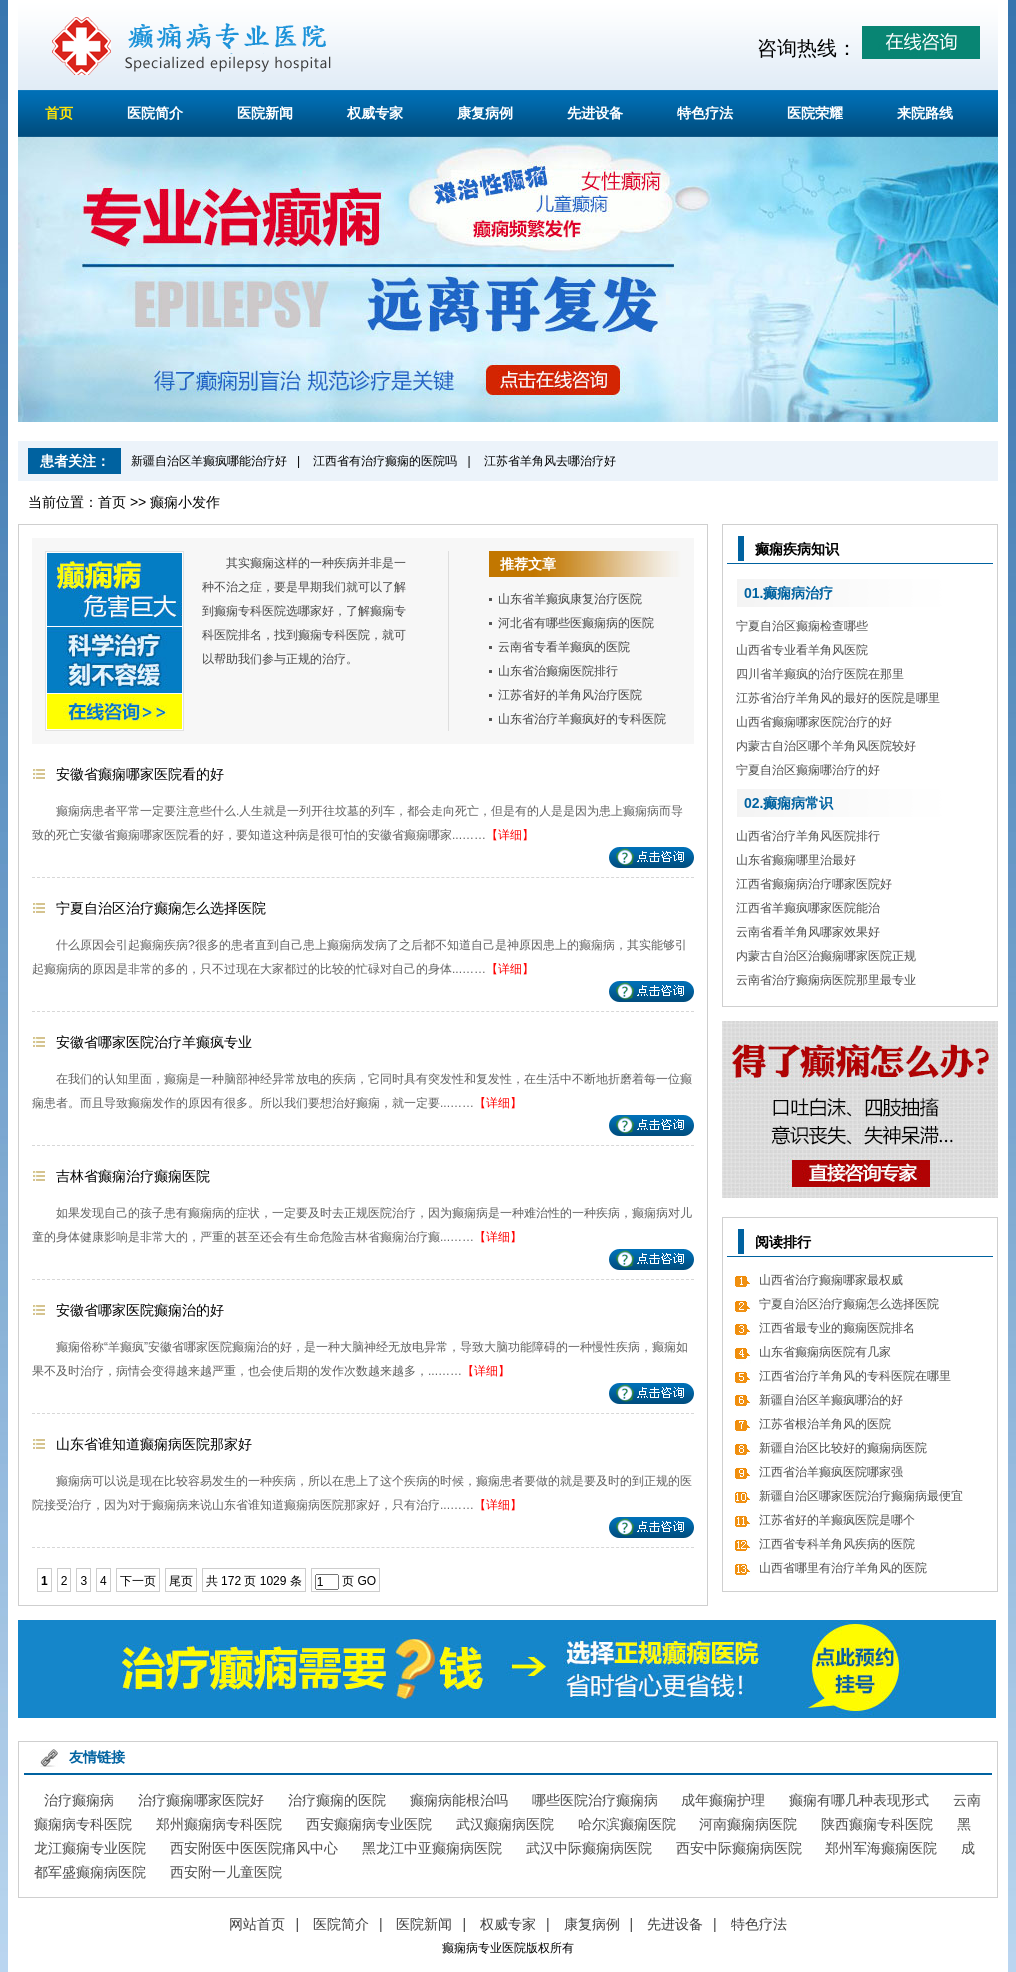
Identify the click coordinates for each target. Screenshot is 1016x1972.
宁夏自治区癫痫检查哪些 (802, 626)
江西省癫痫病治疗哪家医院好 (814, 884)
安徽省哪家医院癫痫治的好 (140, 1310)
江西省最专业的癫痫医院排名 (837, 1328)
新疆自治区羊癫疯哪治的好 (831, 1400)
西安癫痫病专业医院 (369, 1824)
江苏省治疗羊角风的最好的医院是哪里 (838, 698)
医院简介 (155, 113)
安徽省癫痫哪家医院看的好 (140, 774)
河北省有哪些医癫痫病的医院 (576, 623)
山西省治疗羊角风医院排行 (808, 836)
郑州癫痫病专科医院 (219, 1824)
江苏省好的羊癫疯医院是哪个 (837, 1520)
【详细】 (510, 835)
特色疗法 (705, 113)
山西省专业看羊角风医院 (802, 650)
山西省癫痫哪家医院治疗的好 (814, 722)
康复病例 (485, 113)
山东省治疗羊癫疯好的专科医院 (582, 719)
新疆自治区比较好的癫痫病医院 (843, 1448)
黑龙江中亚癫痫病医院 (432, 1848)
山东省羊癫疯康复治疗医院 (570, 599)
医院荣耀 (815, 113)
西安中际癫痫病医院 (739, 1848)
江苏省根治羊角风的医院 (825, 1424)
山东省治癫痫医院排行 (558, 671)
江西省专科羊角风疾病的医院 (837, 1544)
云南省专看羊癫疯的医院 (564, 647)
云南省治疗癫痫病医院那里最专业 (826, 980)
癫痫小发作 (185, 502)
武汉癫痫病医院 (505, 1824)
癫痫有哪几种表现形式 (859, 1800)
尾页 (181, 1581)
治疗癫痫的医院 (337, 1800)
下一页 (138, 1581)
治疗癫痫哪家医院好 (201, 1800)
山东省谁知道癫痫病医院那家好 (154, 1444)
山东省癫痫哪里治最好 (796, 860)
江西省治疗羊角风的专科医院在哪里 (855, 1376)
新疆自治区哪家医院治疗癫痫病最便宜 (861, 1496)
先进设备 (595, 113)
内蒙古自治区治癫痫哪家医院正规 (826, 956)
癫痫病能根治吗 (459, 1800)
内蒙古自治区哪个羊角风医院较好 (826, 746)
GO (366, 1581)
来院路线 (925, 113)
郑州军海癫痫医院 (881, 1848)
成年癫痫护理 (723, 1800)
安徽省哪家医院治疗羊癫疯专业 (154, 1042)
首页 (59, 113)
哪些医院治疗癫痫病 (595, 1800)
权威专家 (375, 113)
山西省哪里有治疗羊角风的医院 (843, 1568)
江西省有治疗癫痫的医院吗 (385, 461)
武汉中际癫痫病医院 (589, 1848)
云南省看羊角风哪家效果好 (808, 932)
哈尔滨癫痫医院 (627, 1824)
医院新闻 (265, 113)
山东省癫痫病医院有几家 (825, 1352)
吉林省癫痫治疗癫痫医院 (133, 1176)
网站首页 (257, 1924)
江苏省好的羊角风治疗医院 (570, 695)
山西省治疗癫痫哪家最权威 (831, 1280)
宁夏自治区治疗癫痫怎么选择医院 (161, 908)
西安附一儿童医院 (226, 1872)
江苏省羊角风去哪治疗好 (550, 461)
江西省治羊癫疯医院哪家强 (831, 1472)
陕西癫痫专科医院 (877, 1824)
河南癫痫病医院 (748, 1824)
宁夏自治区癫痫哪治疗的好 (808, 770)
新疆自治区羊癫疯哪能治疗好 (209, 461)
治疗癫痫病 (79, 1800)
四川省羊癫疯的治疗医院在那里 (820, 674)
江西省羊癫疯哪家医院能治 (808, 908)
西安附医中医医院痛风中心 (254, 1848)
